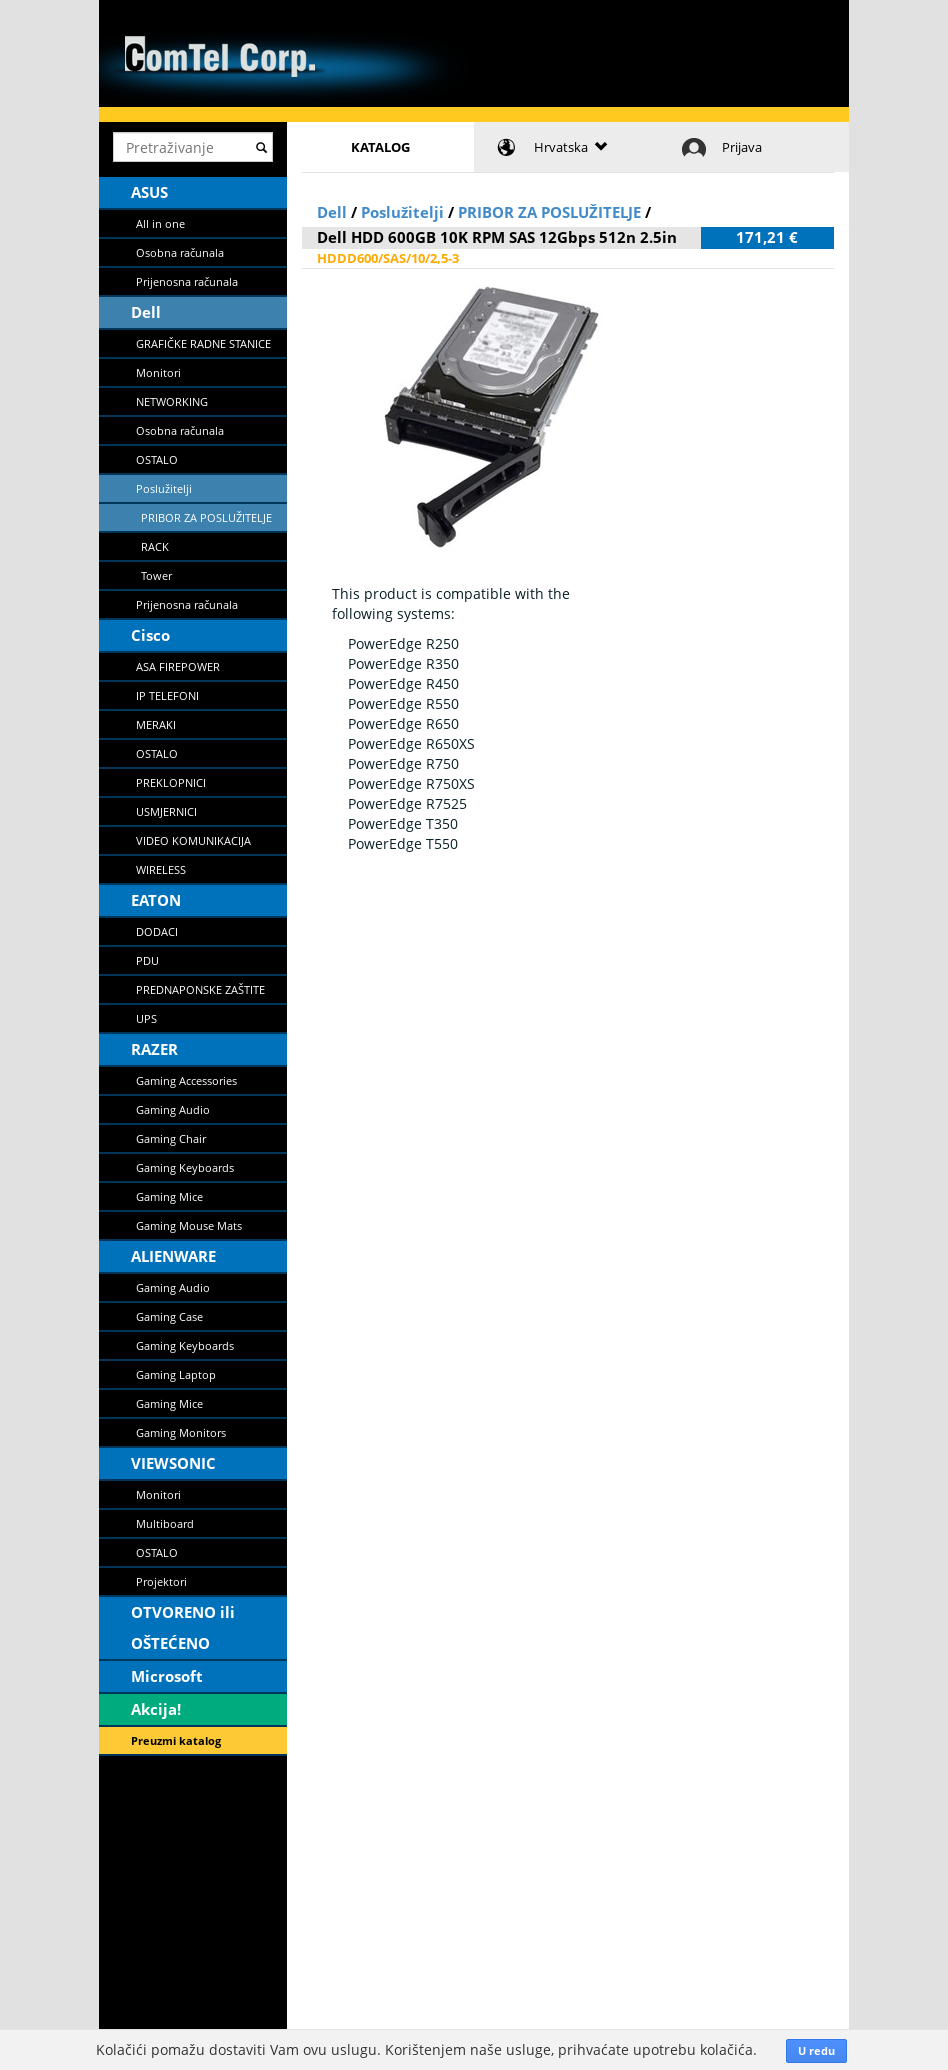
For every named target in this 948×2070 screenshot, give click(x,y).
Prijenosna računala (187, 281)
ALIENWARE (173, 1256)
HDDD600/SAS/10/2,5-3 (388, 258)
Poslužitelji (164, 488)
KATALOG (380, 147)
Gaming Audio (173, 1109)
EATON (156, 900)
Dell (146, 312)
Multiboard (165, 1523)
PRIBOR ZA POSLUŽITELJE (206, 517)
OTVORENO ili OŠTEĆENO (183, 1627)
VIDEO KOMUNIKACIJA (193, 840)
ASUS (149, 192)
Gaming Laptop (176, 1374)
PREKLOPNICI (171, 782)
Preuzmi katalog (176, 1740)
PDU (147, 960)
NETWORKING (172, 401)
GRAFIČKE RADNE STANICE (203, 343)
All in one (160, 223)
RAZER (154, 1049)
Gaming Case (169, 1316)
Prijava (742, 147)
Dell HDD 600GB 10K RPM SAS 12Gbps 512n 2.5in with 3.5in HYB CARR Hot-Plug (497, 247)
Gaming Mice (169, 1196)
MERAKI (156, 724)
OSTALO (157, 459)
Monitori (158, 372)
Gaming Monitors (181, 1432)
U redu (816, 2050)
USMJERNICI (166, 811)
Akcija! (156, 1709)
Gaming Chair (171, 1138)
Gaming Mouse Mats (189, 1225)
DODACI (157, 931)
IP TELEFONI (167, 695)
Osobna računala (180, 252)
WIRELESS (161, 869)
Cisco (150, 635)
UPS (146, 1018)
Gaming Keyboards (185, 1167)
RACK (155, 546)
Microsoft (167, 1676)
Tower (156, 575)
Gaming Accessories (186, 1080)
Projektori (161, 1581)
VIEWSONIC (173, 1463)
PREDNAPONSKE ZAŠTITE (200, 989)
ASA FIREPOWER (178, 666)
